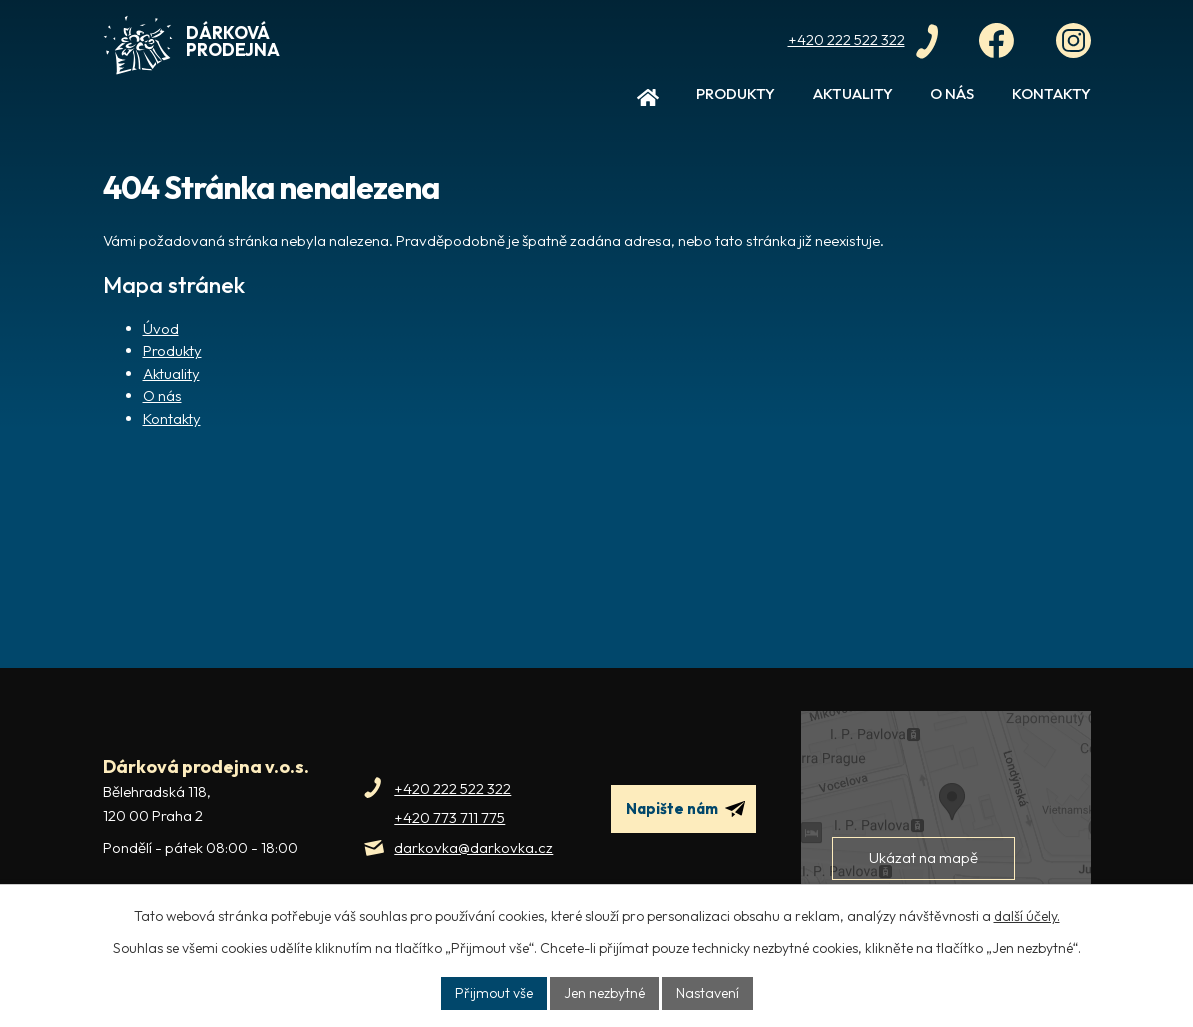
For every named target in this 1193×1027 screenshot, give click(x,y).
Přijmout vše (494, 993)
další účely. (1027, 916)
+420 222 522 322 (452, 788)
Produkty (735, 93)
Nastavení (707, 993)
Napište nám (685, 809)
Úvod (648, 102)
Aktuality (853, 93)
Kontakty (1051, 93)
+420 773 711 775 (449, 817)
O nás (952, 93)
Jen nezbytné (604, 993)
